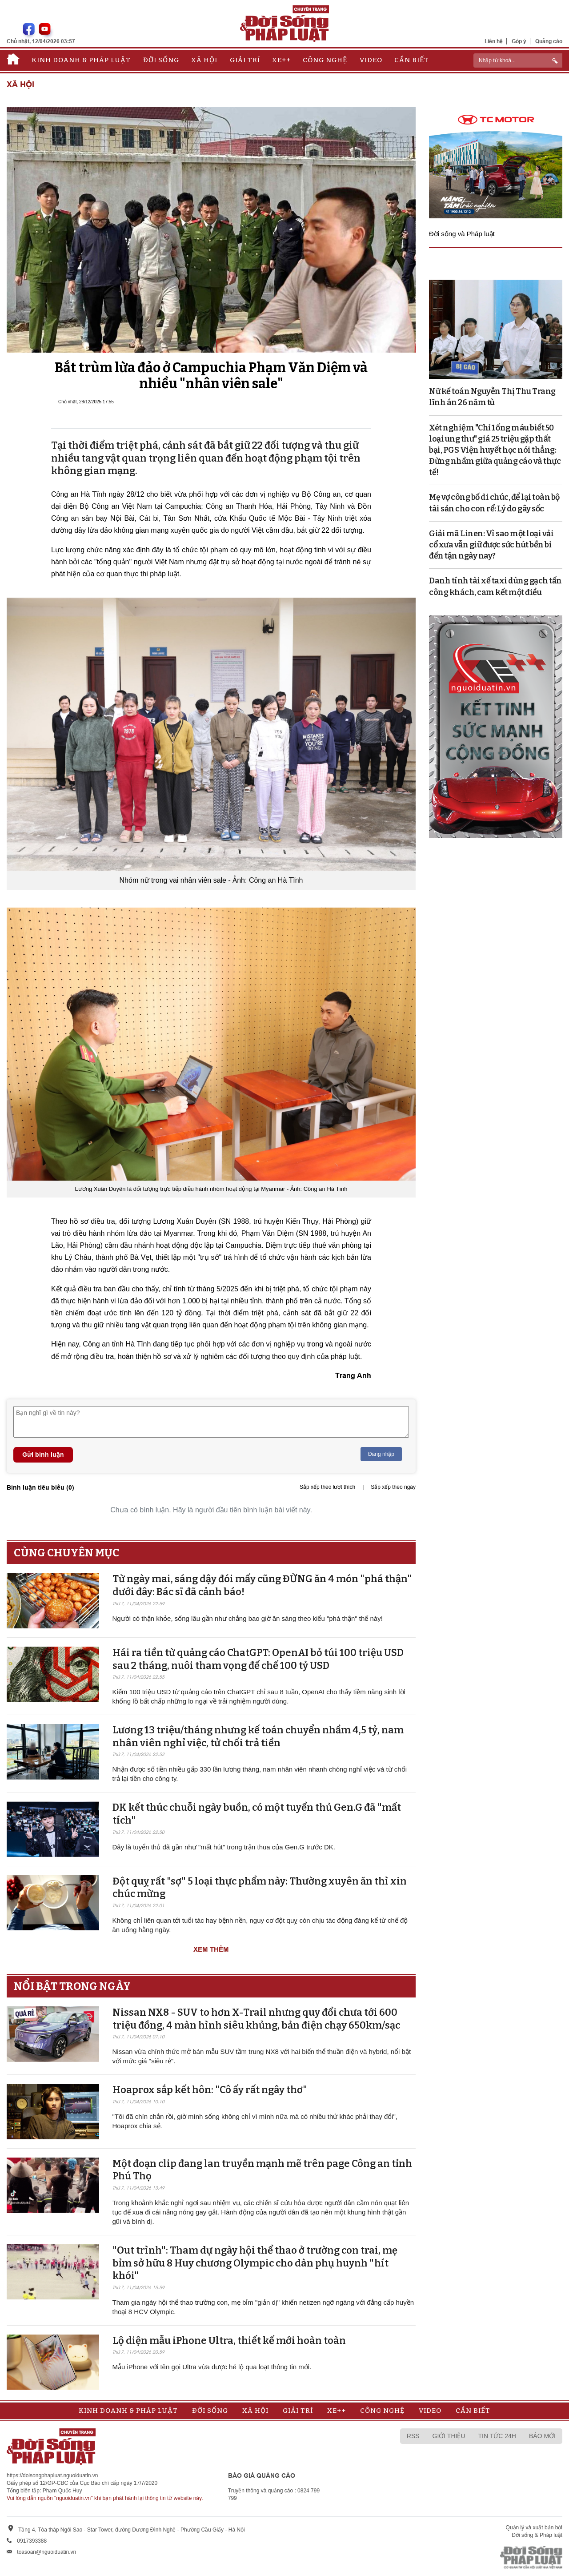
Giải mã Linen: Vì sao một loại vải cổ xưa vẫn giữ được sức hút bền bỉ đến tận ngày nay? (491, 545)
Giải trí (245, 60)
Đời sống (161, 60)
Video (371, 60)
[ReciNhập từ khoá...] (517, 60)
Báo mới (542, 2435)
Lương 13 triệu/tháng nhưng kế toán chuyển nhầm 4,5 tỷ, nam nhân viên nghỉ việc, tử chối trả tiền (258, 1736)
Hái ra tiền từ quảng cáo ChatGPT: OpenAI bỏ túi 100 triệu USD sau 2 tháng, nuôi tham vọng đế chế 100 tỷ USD (258, 1659)
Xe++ (281, 60)
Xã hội (204, 60)
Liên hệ (494, 41)
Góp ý (519, 41)
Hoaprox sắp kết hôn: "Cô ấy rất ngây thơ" (209, 2090)
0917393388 (32, 2541)
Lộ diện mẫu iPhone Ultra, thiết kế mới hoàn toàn (229, 2341)
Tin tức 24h (497, 2435)
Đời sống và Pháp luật (462, 233)
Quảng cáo (548, 41)
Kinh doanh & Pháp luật (81, 60)
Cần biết (411, 60)
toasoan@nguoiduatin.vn (46, 2552)
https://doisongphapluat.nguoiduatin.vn (52, 2475)
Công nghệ (325, 60)
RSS (413, 2435)
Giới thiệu (449, 2435)
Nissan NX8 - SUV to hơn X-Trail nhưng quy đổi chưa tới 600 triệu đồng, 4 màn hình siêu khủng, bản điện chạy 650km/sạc (256, 2018)
